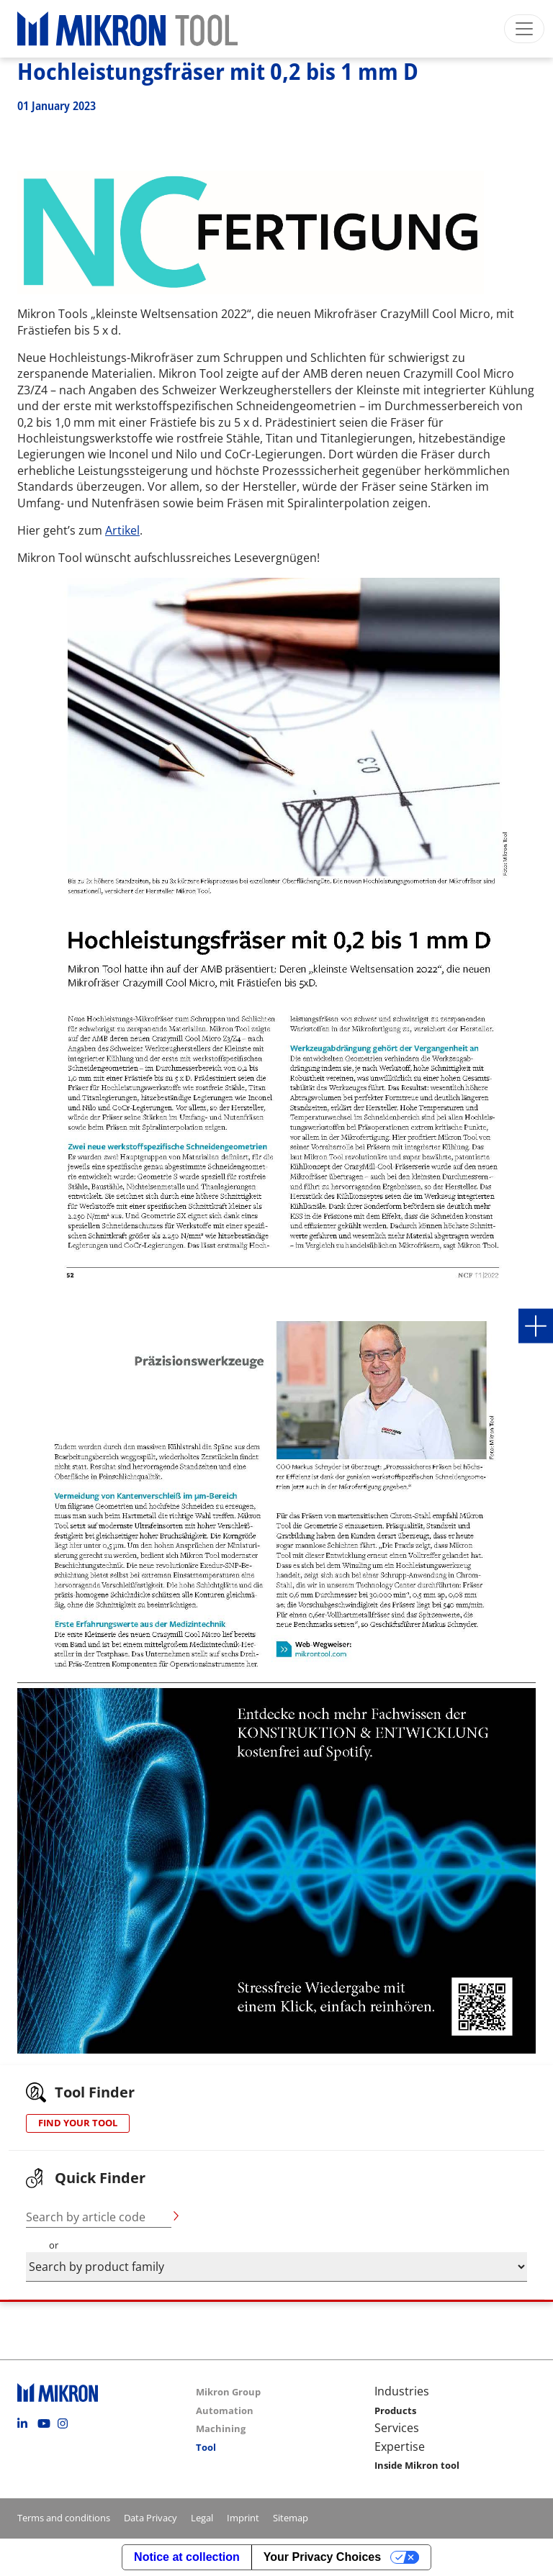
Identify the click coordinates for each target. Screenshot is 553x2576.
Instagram (66, 2423)
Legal (202, 2517)
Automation (224, 2410)
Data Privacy (150, 2517)
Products (395, 2410)
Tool (206, 2447)
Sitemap (290, 2517)
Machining (221, 2428)
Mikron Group (228, 2391)
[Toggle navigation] (524, 28)
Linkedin (26, 2423)
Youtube (46, 2423)
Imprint (243, 2517)
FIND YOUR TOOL (77, 2122)
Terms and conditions (63, 2517)
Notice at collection (187, 2557)
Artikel (122, 530)
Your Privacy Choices (322, 2557)
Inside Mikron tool (416, 2465)
